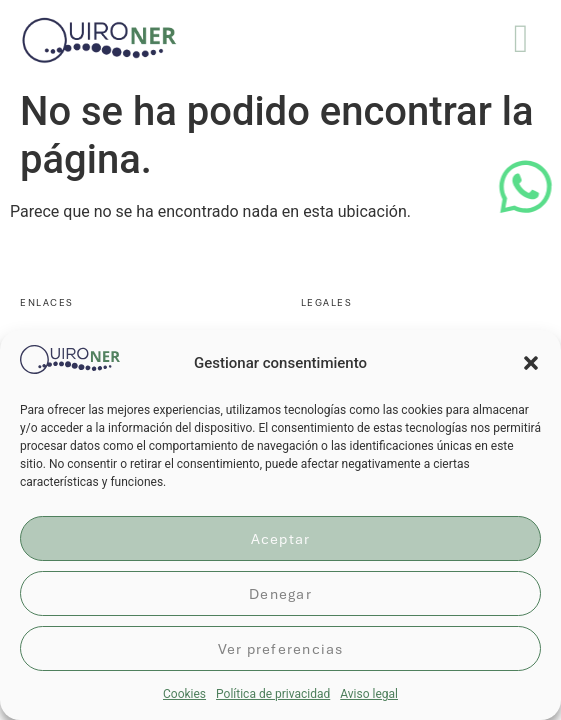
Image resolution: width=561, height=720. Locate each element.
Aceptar (281, 539)
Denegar (280, 594)
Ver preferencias (281, 649)
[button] (531, 363)
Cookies (184, 694)
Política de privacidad (273, 694)
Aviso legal (369, 694)
